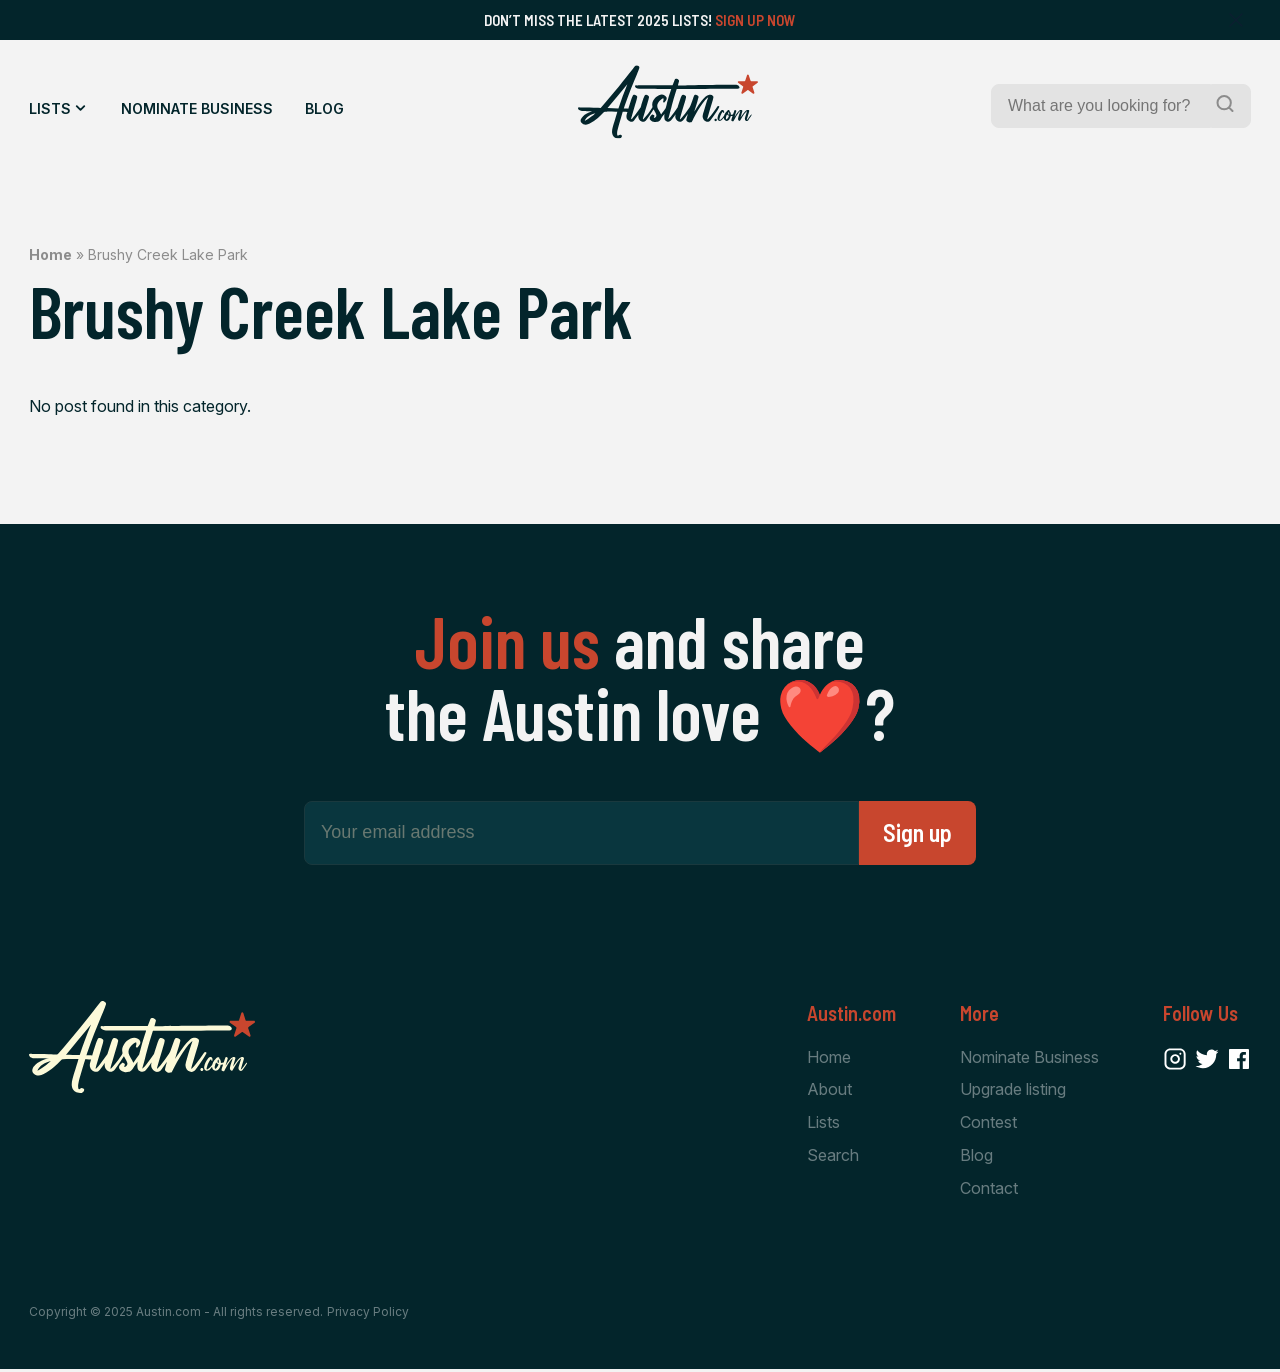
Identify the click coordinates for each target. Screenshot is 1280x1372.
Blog (324, 108)
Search (833, 1158)
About (829, 1091)
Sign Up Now (755, 20)
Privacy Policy (368, 1314)
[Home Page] (668, 102)
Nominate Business (197, 108)
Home (50, 254)
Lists (50, 108)
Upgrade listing (1013, 1091)
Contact (989, 1191)
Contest (988, 1124)
